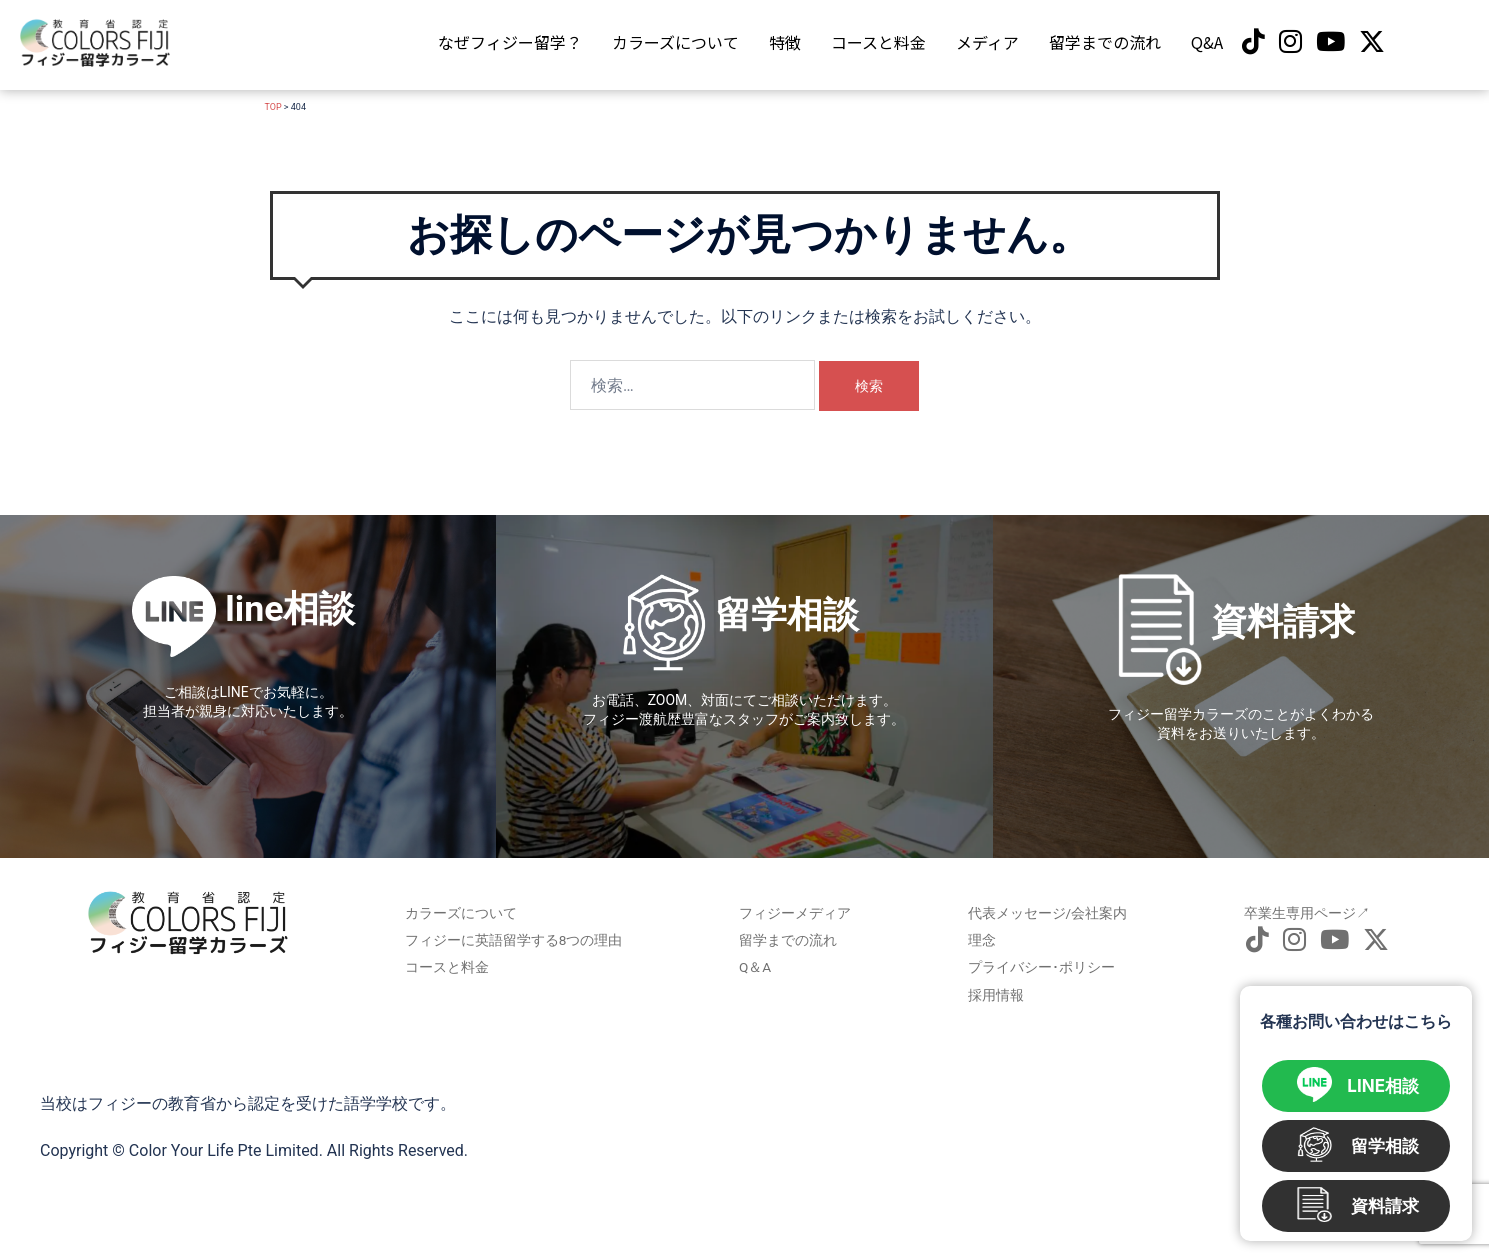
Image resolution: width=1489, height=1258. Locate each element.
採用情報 (993, 984)
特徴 (785, 42)
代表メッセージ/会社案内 (1037, 912)
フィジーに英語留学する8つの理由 (519, 936)
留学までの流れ (1105, 42)
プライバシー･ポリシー (1032, 960)
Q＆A (757, 960)
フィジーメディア (791, 912)
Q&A (1207, 42)
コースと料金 (878, 42)
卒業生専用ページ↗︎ (1291, 912)
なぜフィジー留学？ (510, 42)
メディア (987, 42)
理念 (981, 936)
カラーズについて (675, 42)
